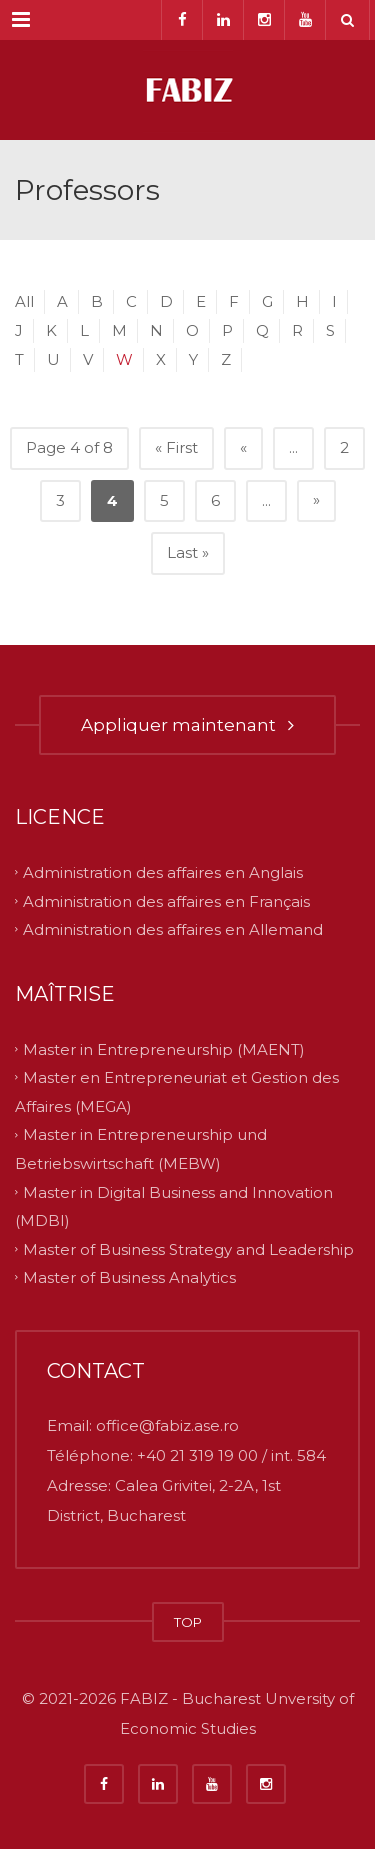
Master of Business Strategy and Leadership (188, 1248)
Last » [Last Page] (188, 552)
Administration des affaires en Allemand (173, 929)
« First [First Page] (176, 447)
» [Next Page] (316, 499)
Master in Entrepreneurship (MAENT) (164, 1048)
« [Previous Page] (243, 447)
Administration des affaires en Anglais (163, 872)
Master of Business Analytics (129, 1277)
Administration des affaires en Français (166, 900)
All (24, 301)
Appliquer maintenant (187, 725)
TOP (188, 1622)
